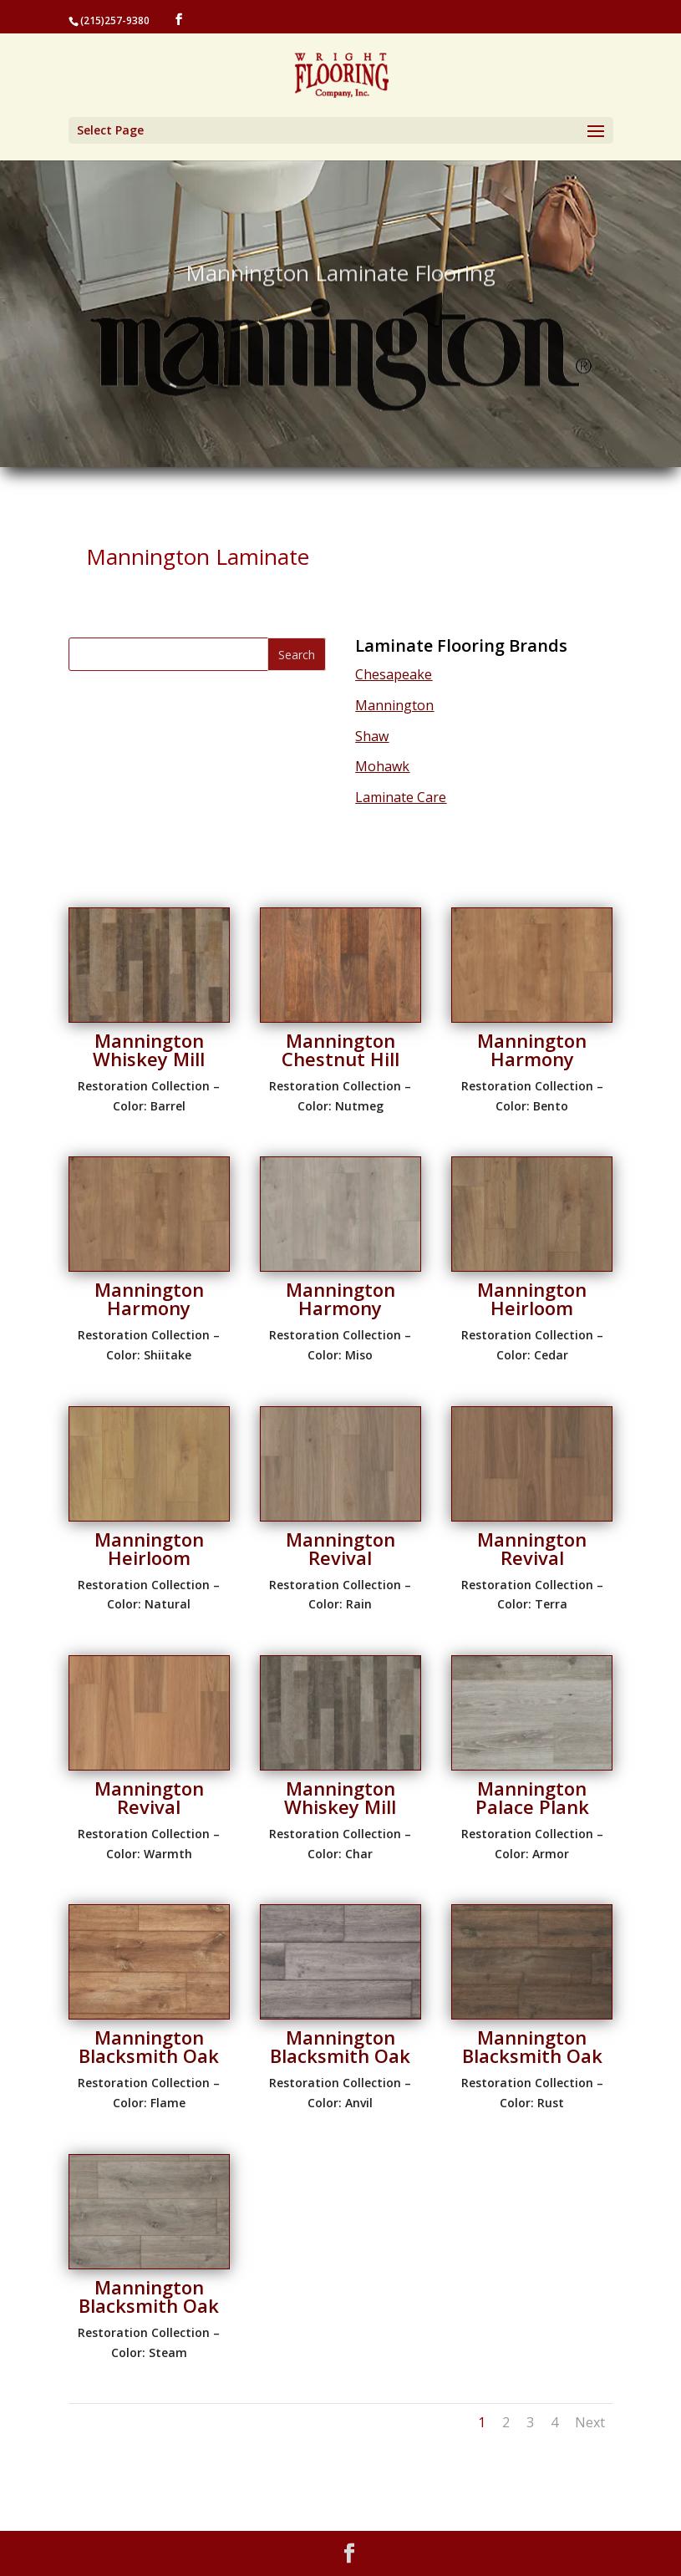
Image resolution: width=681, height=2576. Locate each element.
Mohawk (382, 766)
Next (590, 2422)
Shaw (372, 736)
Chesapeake (393, 674)
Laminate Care (400, 797)
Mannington (394, 705)
